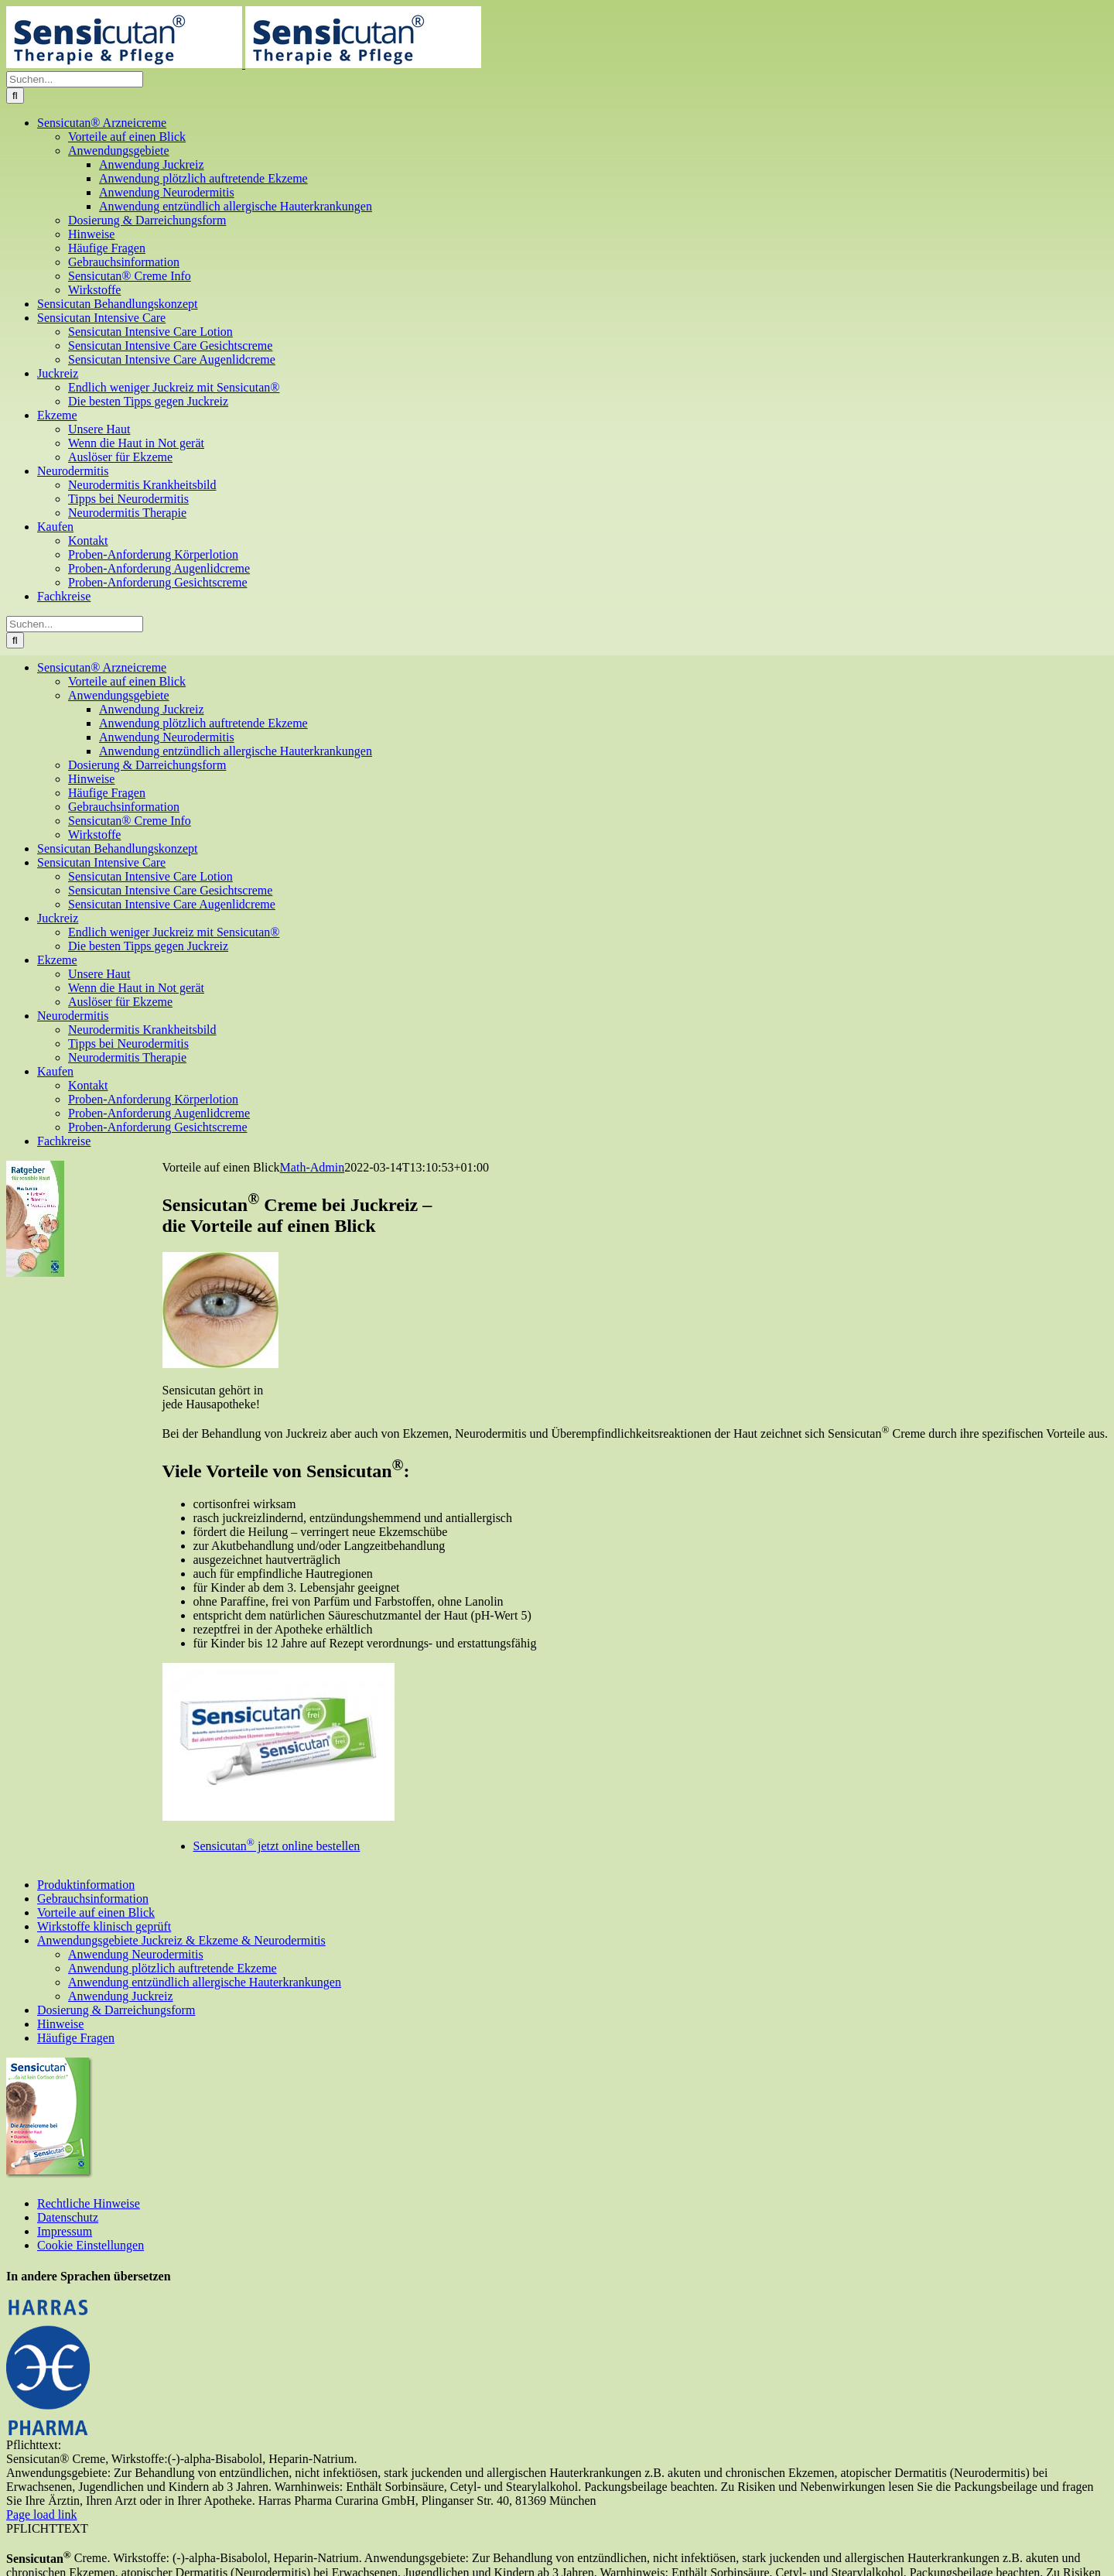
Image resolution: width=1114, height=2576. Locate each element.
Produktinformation (86, 1884)
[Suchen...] (74, 79)
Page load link (41, 2514)
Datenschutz (67, 2217)
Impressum (64, 2231)
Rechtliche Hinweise (88, 2203)
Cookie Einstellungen (90, 2245)
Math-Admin (312, 1167)
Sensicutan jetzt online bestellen (277, 1845)
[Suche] (15, 95)
